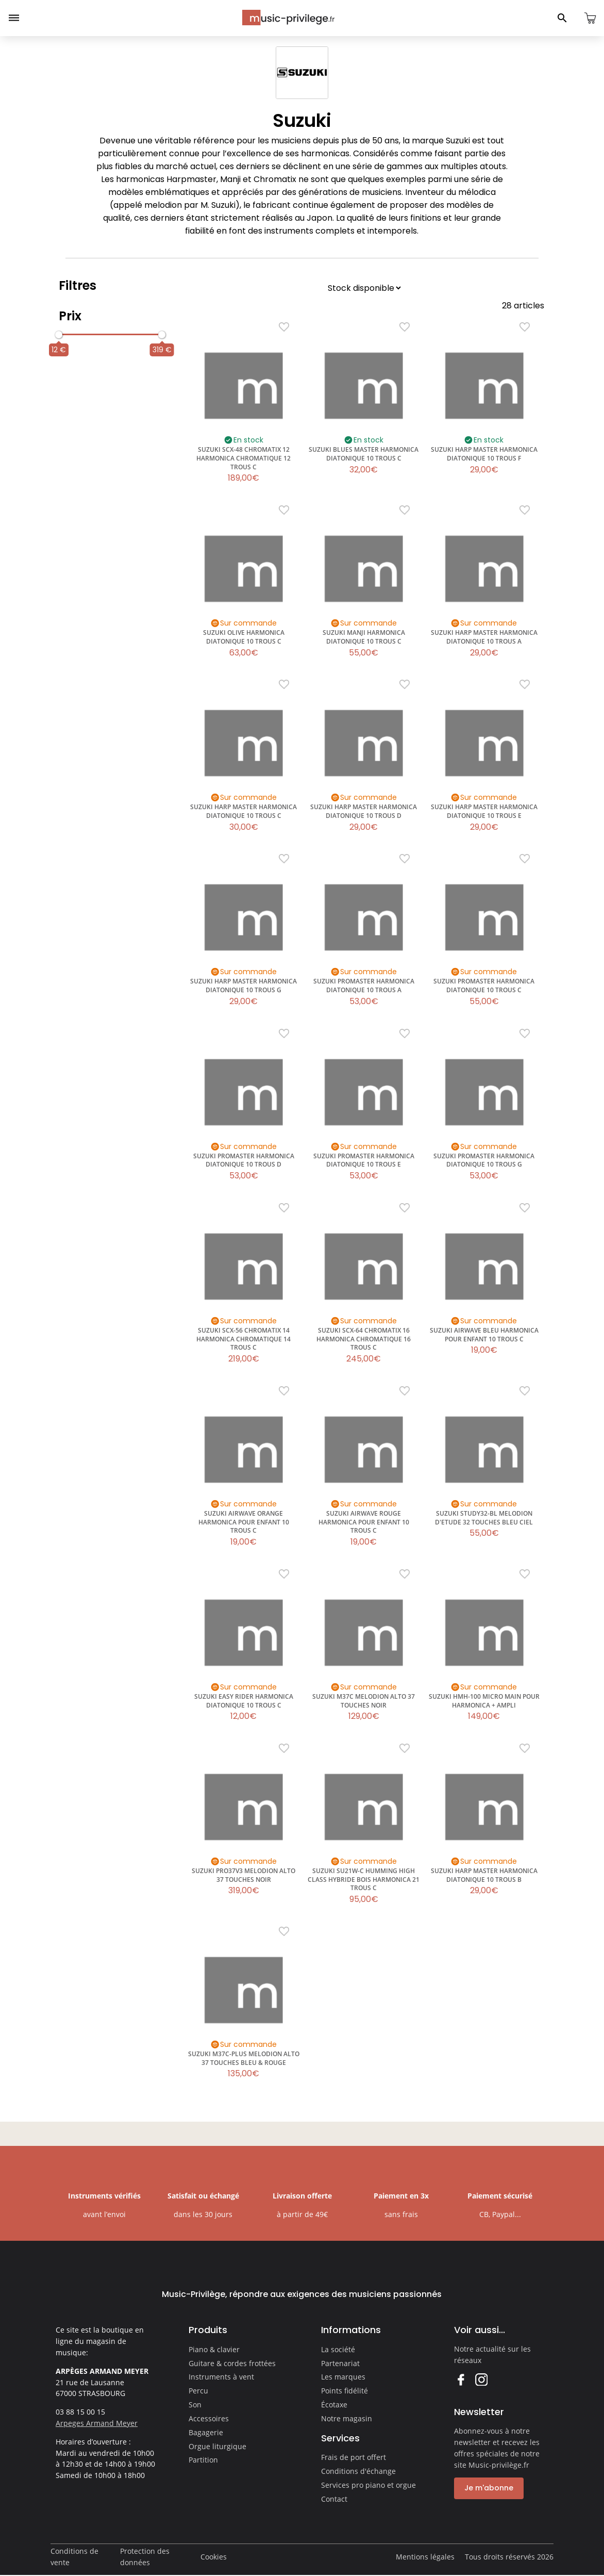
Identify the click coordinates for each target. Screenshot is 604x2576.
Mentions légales (425, 2557)
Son (195, 2404)
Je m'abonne (488, 2488)
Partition (203, 2460)
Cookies (213, 2557)
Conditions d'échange (358, 2471)
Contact (334, 2499)
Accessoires (209, 2418)
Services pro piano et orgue (368, 2485)
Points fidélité (344, 2390)
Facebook (460, 2379)
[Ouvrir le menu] (14, 18)
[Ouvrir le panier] (590, 18)
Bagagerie (206, 2432)
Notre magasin (346, 2418)
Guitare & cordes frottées (232, 2363)
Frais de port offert (353, 2457)
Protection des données (145, 2556)
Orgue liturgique (217, 2446)
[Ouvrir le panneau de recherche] (562, 18)
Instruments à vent (221, 2377)
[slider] (58, 334)
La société (338, 2349)
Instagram (481, 2379)
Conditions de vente (74, 2556)
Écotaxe (334, 2404)
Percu (198, 2390)
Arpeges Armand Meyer (97, 2423)
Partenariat (340, 2363)
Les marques (343, 2377)
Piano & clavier (214, 2349)
